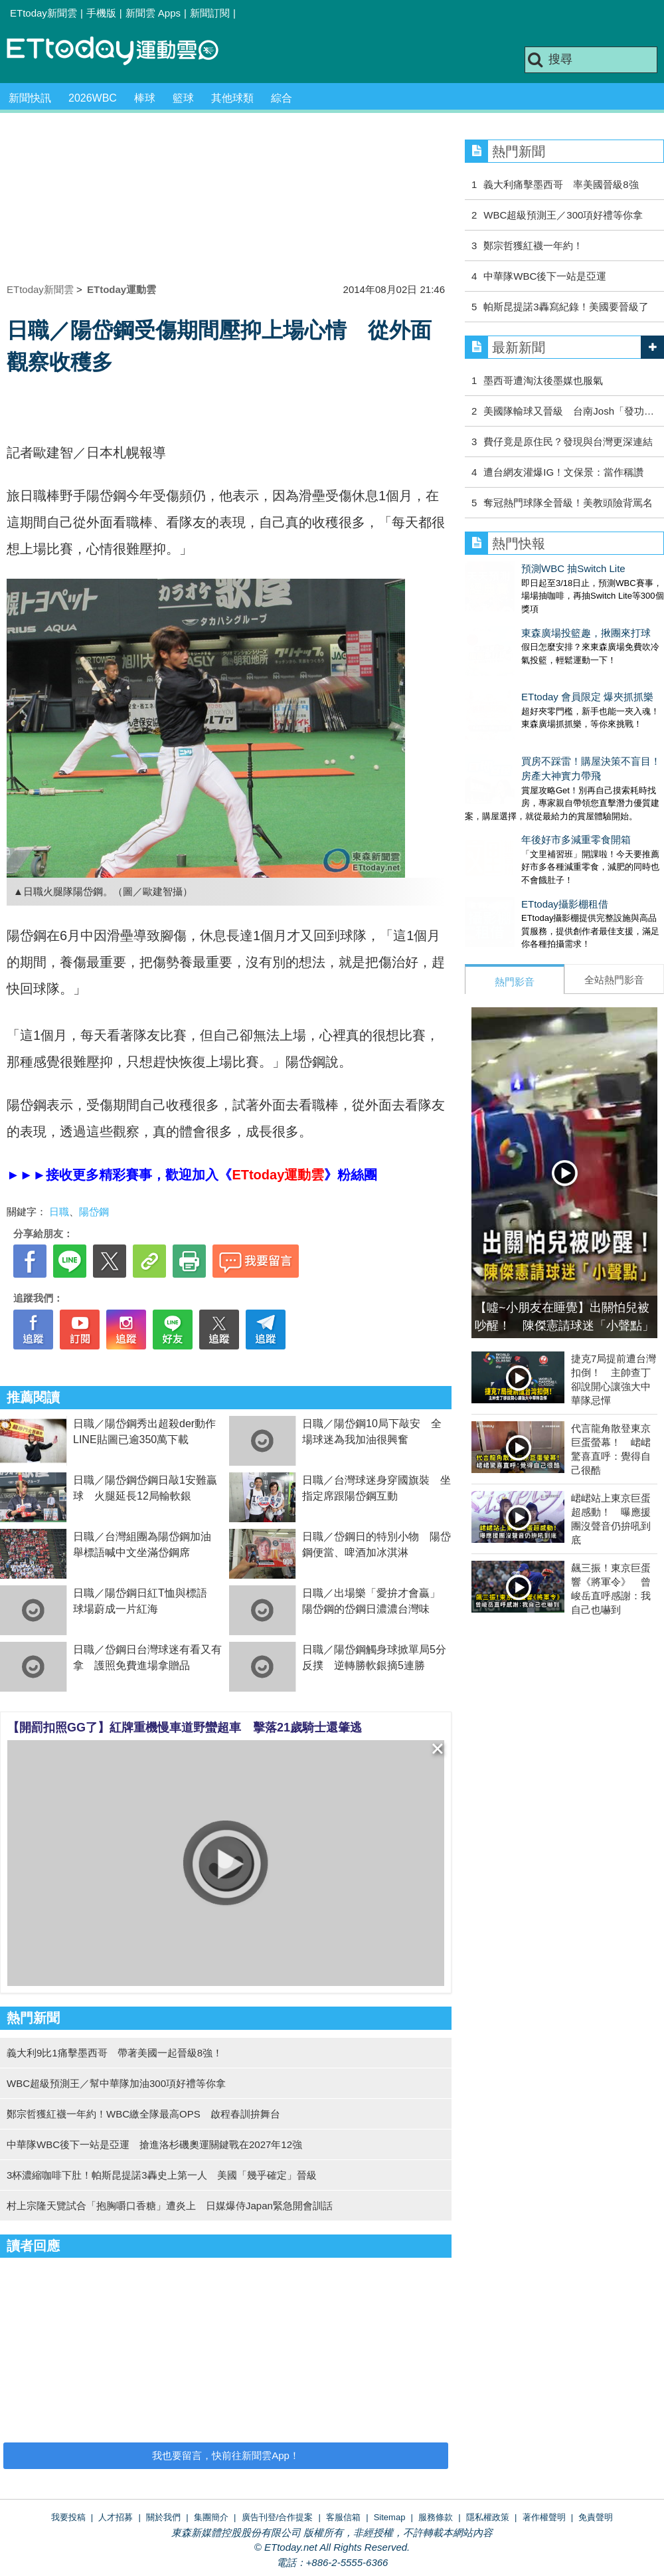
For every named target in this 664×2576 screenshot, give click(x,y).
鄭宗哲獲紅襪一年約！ (533, 245)
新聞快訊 (30, 98)
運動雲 (123, 51)
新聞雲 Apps (153, 13)
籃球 (183, 98)
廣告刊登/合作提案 (277, 2517)
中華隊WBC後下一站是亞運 (544, 276)
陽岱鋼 (94, 1211)
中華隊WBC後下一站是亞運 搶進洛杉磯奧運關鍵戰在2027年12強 (154, 2144)
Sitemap (390, 2517)
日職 (59, 1211)
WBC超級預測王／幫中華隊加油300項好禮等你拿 (116, 2083)
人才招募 (115, 2517)
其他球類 (232, 98)
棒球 (144, 98)
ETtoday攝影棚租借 (508, 850)
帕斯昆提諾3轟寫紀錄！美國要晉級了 (565, 306)
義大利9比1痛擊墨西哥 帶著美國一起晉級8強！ (114, 2052)
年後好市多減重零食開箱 (519, 799)
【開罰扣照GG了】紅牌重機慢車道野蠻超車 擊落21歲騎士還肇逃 (184, 1727)
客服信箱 (343, 2517)
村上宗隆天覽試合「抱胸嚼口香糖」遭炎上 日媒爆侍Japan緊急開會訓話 (170, 2205)
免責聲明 (595, 2517)
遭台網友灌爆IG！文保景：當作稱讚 (563, 472)
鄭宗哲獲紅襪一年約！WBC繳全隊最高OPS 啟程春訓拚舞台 (143, 2114)
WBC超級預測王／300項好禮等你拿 (563, 215)
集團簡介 (211, 2517)
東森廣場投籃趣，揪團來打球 (529, 619)
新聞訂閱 (210, 13)
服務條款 (435, 2517)
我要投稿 (68, 2517)
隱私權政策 (487, 2517)
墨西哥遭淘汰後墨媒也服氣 (543, 380)
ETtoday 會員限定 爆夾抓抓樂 (531, 670)
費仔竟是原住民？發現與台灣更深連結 (568, 441)
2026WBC (92, 98)
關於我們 (163, 2517)
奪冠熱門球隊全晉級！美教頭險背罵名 (568, 502)
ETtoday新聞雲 (43, 13)
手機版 (101, 13)
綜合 (281, 98)
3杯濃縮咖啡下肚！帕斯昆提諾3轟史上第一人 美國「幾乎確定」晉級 (162, 2175)
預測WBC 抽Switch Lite (517, 568)
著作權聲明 (544, 2517)
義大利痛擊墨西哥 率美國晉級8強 (560, 184)
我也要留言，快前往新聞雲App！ (225, 2455)
